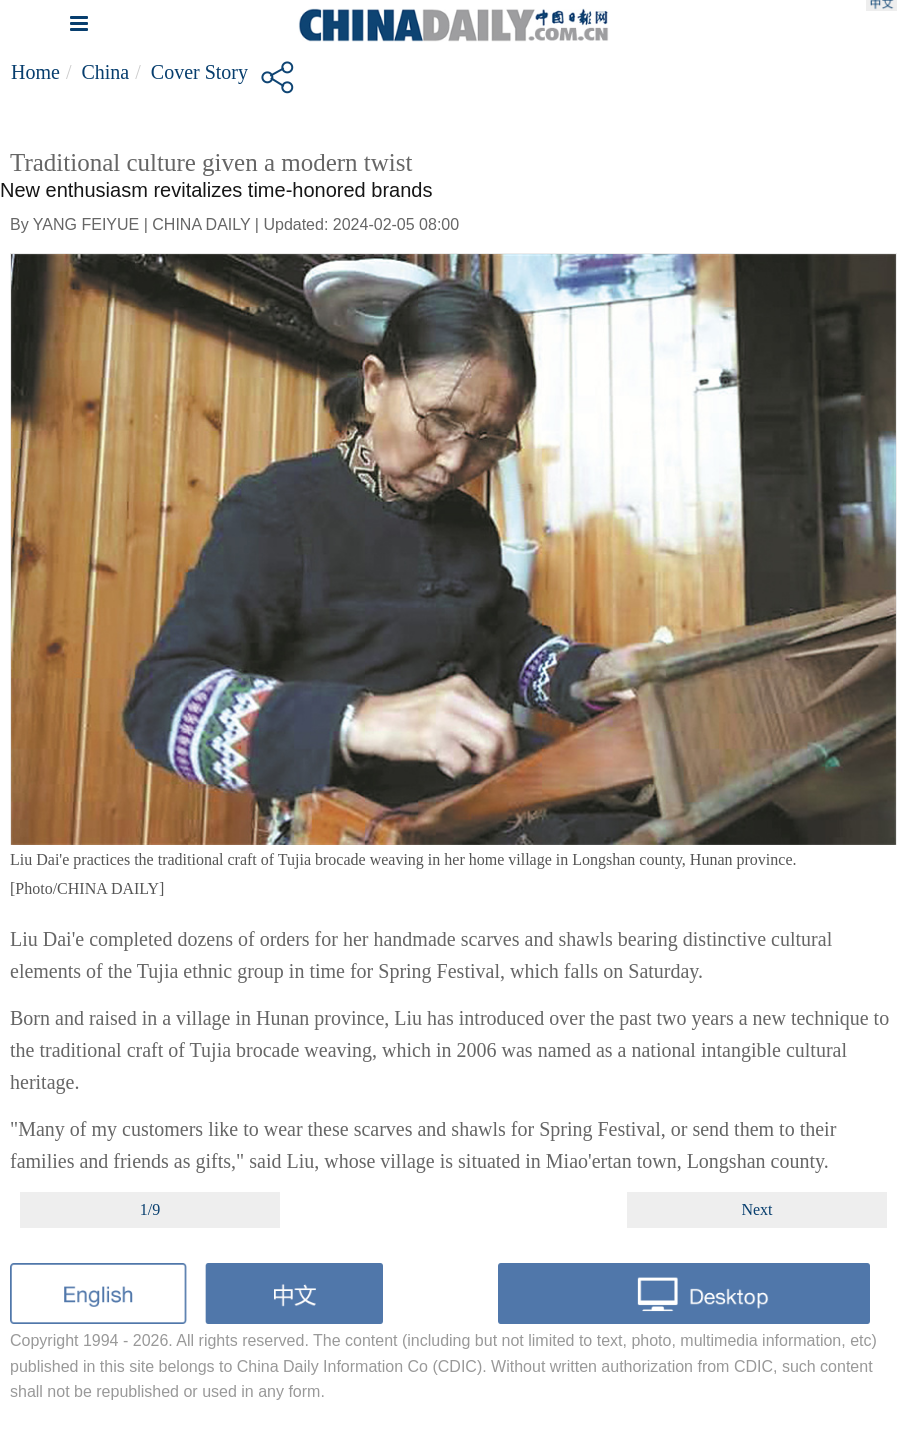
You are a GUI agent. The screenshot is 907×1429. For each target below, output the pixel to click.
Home (35, 72)
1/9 (150, 1209)
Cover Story (199, 72)
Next (756, 1209)
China (105, 72)
